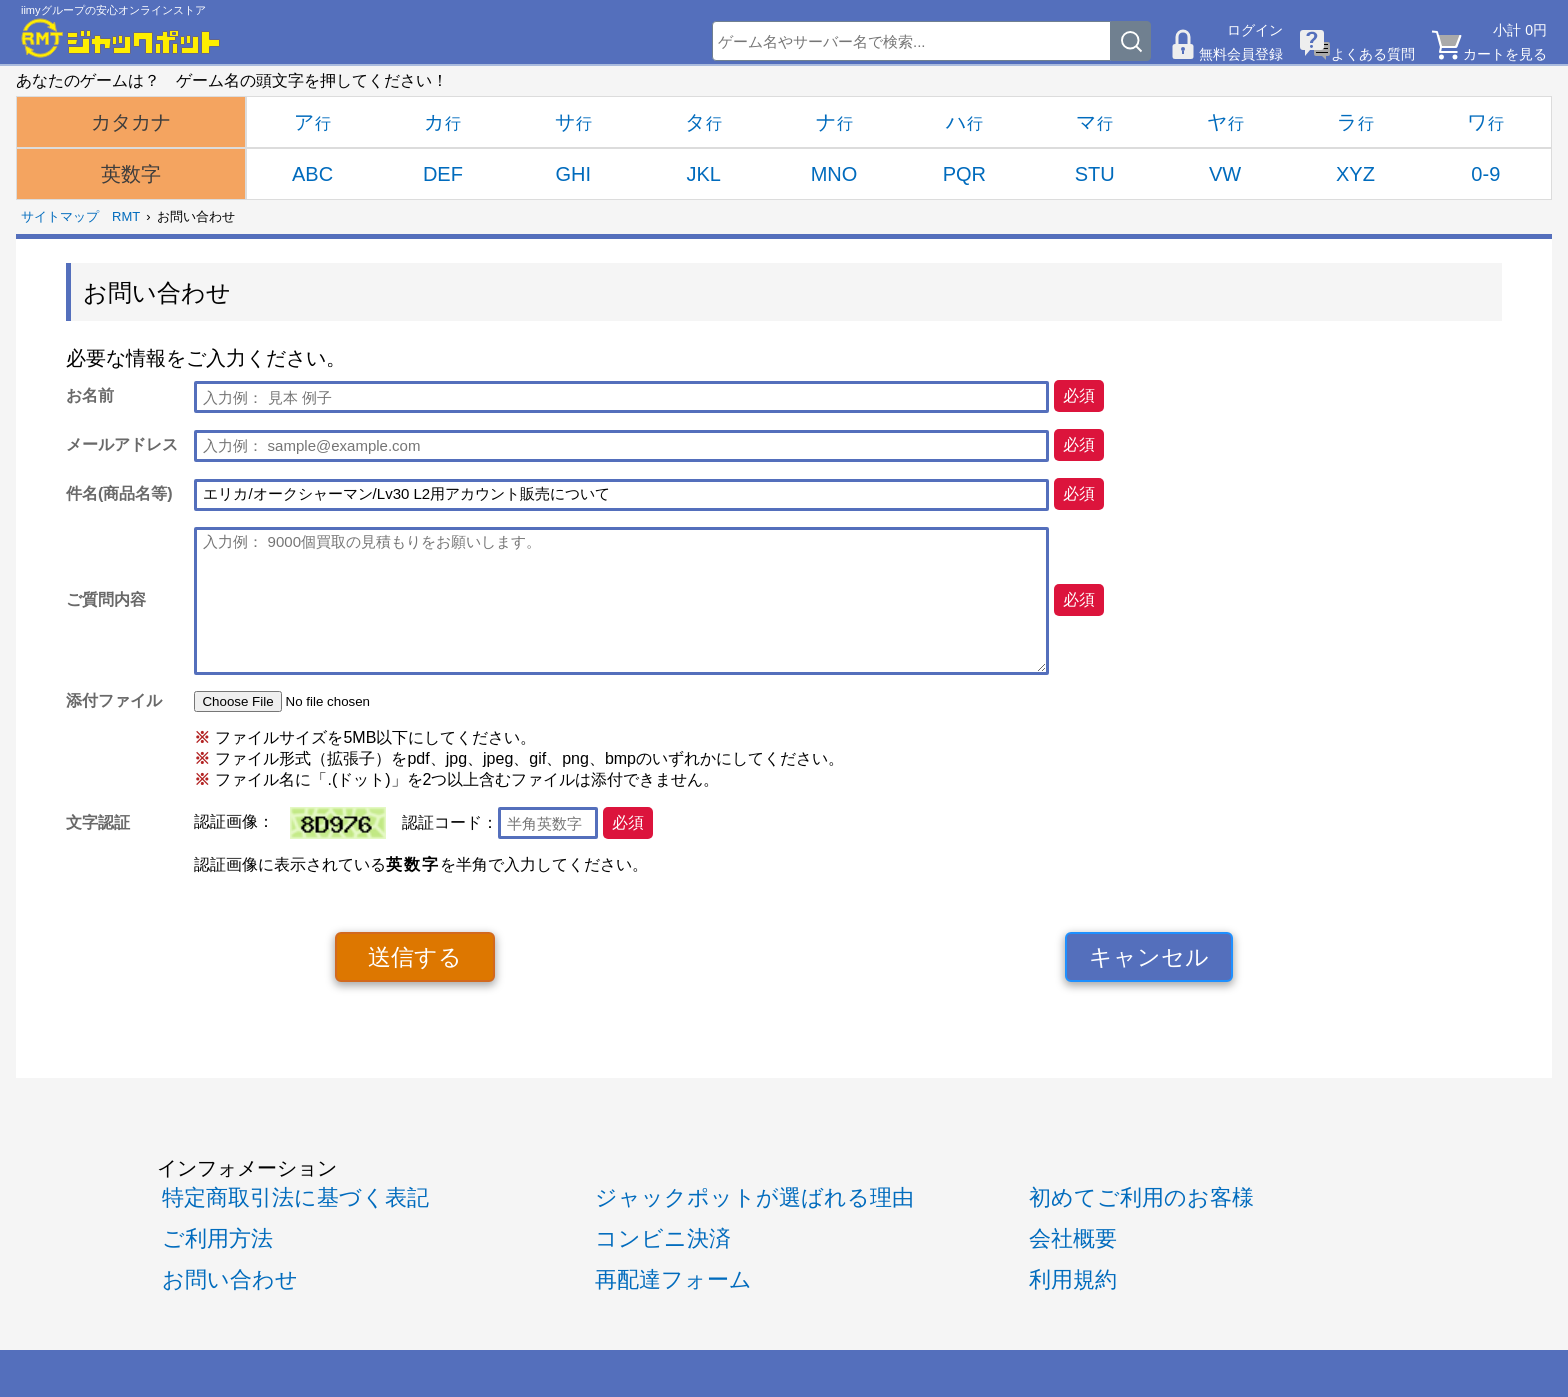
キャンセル (1149, 957)
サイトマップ (60, 216)
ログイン (1255, 30)
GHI (574, 174)
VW (1225, 174)
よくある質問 (1373, 54)
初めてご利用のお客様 (1141, 1197)
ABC (312, 174)
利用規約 (1073, 1279)
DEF (443, 174)
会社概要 (1073, 1238)
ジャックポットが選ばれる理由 (754, 1197)
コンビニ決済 (663, 1238)
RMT (126, 216)
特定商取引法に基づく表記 (295, 1197)
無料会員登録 (1241, 54)
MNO (834, 174)
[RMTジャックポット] (121, 38)
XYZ (1355, 174)
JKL (703, 174)
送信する (415, 957)
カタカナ (131, 122)
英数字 (131, 174)
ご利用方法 (217, 1238)
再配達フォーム (673, 1279)
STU (1095, 174)
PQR (964, 174)
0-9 (1485, 174)
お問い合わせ (230, 1279)
